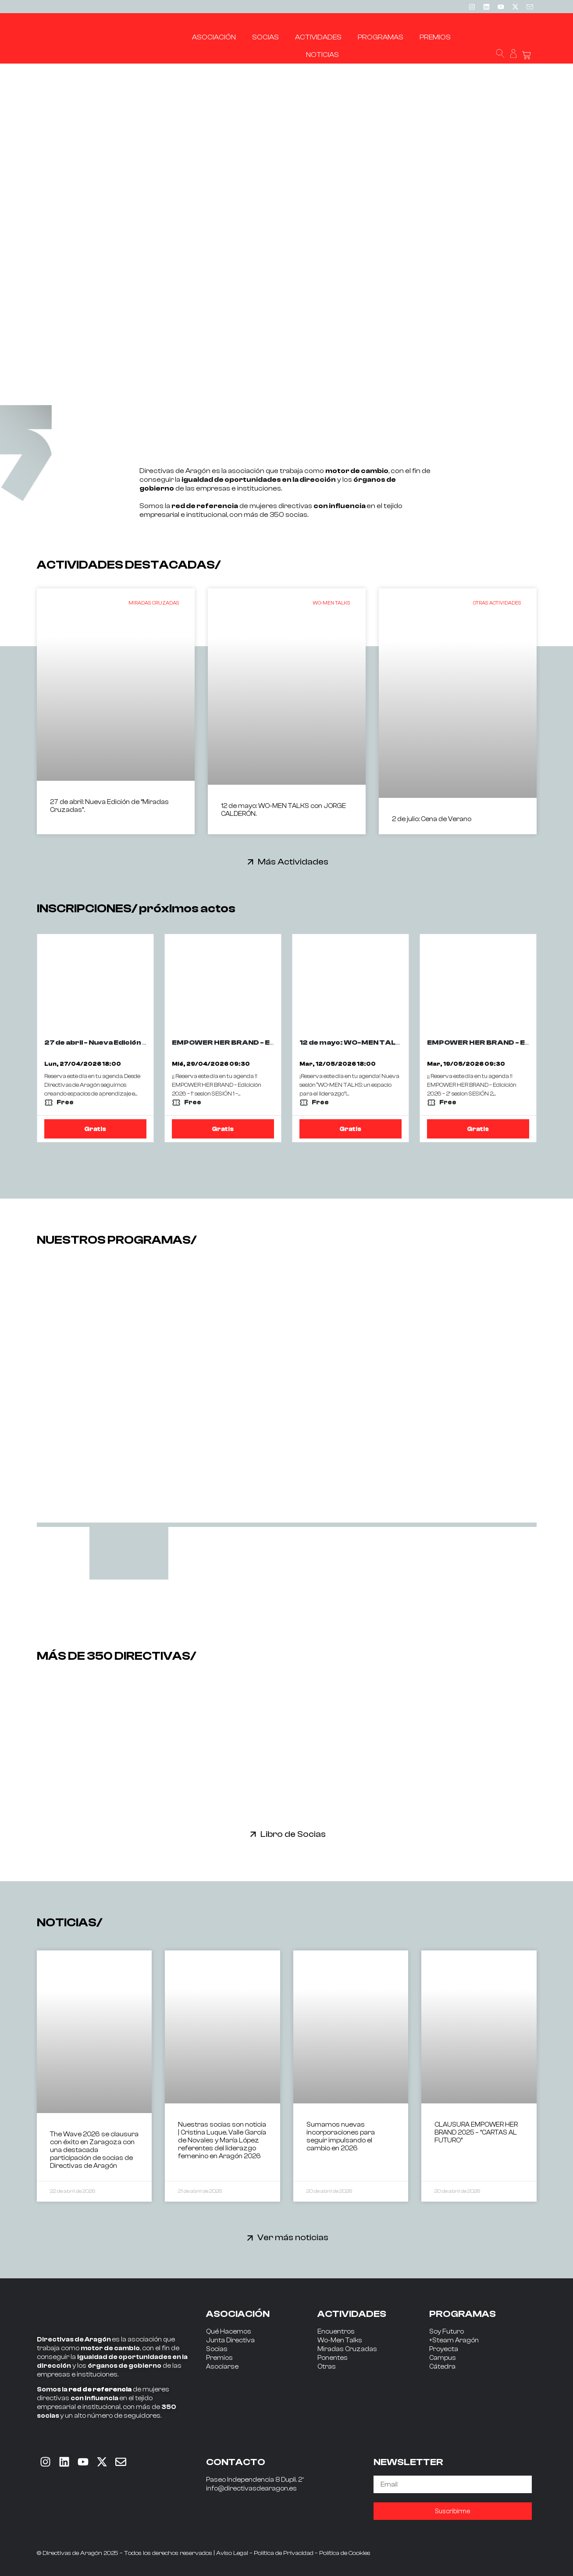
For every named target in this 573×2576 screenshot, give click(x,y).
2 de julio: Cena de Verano (431, 819)
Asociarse (222, 2366)
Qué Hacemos (228, 2331)
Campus (442, 2358)
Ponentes (332, 2358)
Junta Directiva (230, 2340)
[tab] (128, 1553)
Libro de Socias (293, 1834)
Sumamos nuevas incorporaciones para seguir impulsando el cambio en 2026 (340, 2136)
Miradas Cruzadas (347, 2349)
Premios (219, 2358)
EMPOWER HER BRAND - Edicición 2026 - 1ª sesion (264, 1042)
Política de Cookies (344, 2553)
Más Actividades (293, 862)
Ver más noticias (292, 2237)
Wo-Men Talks (339, 2340)
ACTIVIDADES (351, 2314)
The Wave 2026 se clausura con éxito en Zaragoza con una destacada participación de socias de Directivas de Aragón (94, 2150)
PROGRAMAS (462, 2314)
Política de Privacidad (283, 2553)
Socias (217, 2349)
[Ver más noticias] (250, 2237)
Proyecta (443, 2349)
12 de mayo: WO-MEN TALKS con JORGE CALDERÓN (397, 1042)
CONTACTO (235, 2462)
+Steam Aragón (454, 2340)
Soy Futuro (446, 2331)
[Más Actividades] (250, 861)
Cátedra (442, 2366)
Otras (326, 2366)
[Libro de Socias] (253, 1834)
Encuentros (336, 2331)
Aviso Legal (232, 2553)
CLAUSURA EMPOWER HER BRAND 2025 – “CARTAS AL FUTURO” (476, 2132)
